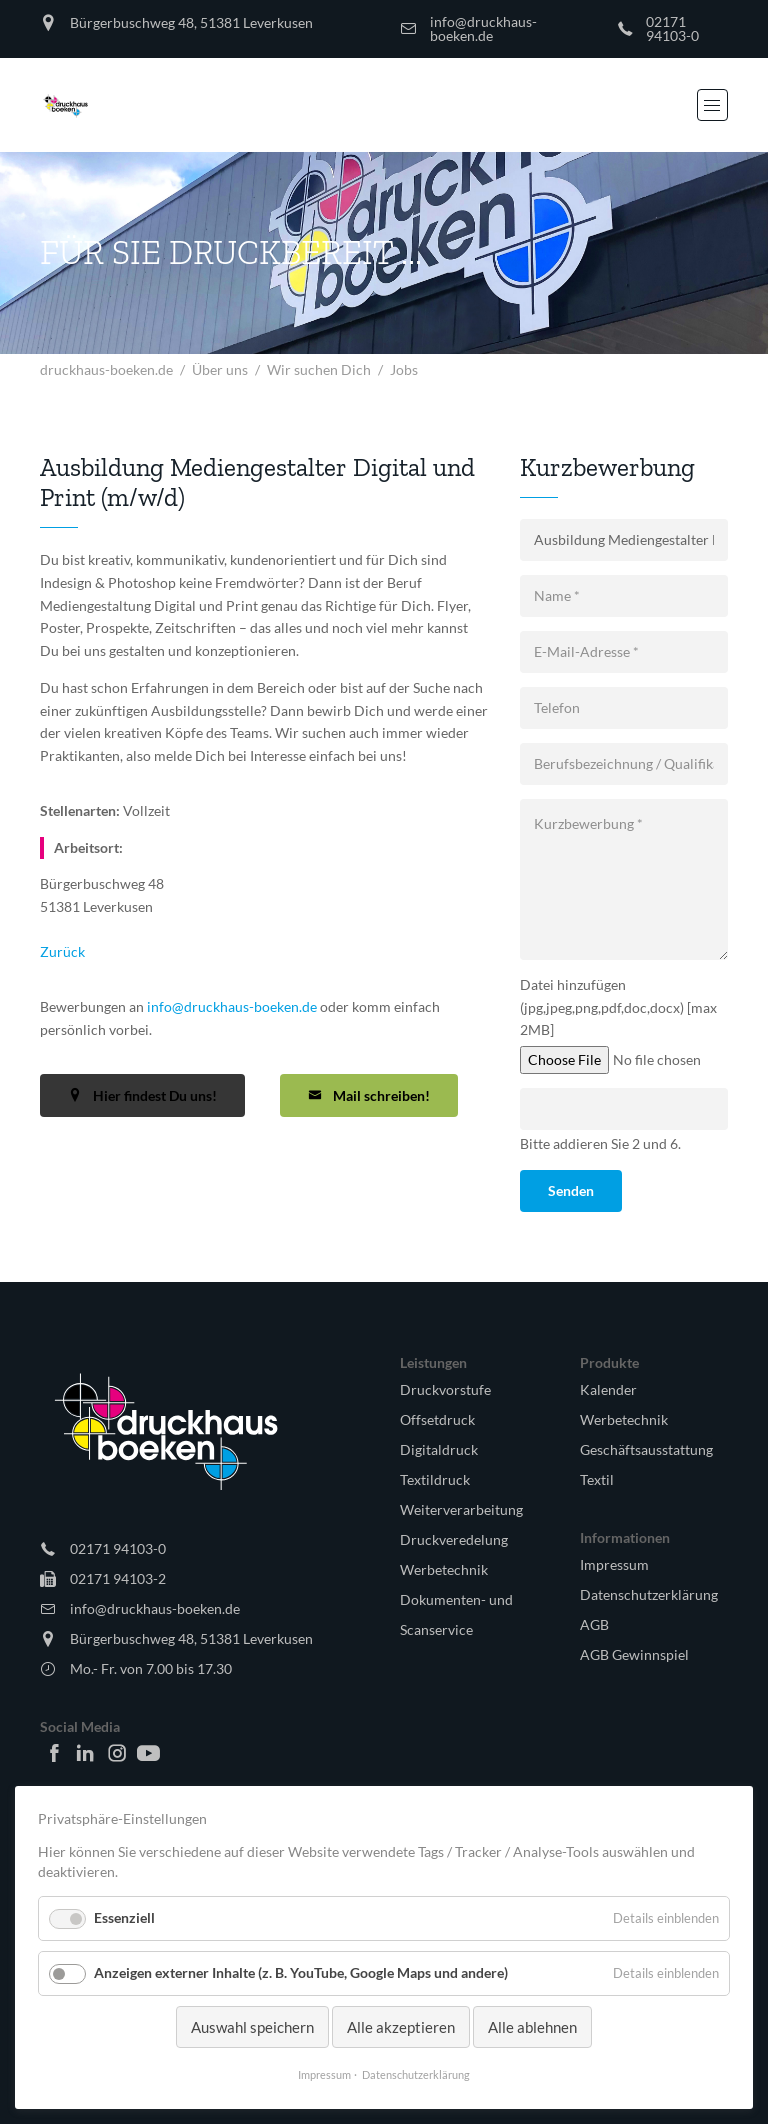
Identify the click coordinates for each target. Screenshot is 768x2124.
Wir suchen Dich (319, 369)
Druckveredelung (454, 1539)
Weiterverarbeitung (461, 1509)
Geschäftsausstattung (646, 1449)
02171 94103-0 (672, 28)
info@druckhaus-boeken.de (483, 28)
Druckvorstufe (445, 1389)
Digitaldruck (439, 1449)
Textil (597, 1479)
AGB (594, 1624)
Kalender (608, 1389)
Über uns (220, 369)
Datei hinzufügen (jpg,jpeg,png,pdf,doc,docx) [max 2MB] (618, 1007)
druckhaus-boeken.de (106, 369)
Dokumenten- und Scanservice (456, 1614)
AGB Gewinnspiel (634, 1654)
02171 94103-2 (118, 1578)
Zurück (62, 951)
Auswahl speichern (252, 2027)
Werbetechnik (444, 1569)
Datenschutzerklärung (649, 1594)
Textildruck (435, 1479)
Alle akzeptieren (401, 2027)
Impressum (614, 1564)
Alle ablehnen (532, 2027)
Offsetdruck (437, 1419)
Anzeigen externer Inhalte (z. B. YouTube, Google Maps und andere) (301, 1972)
